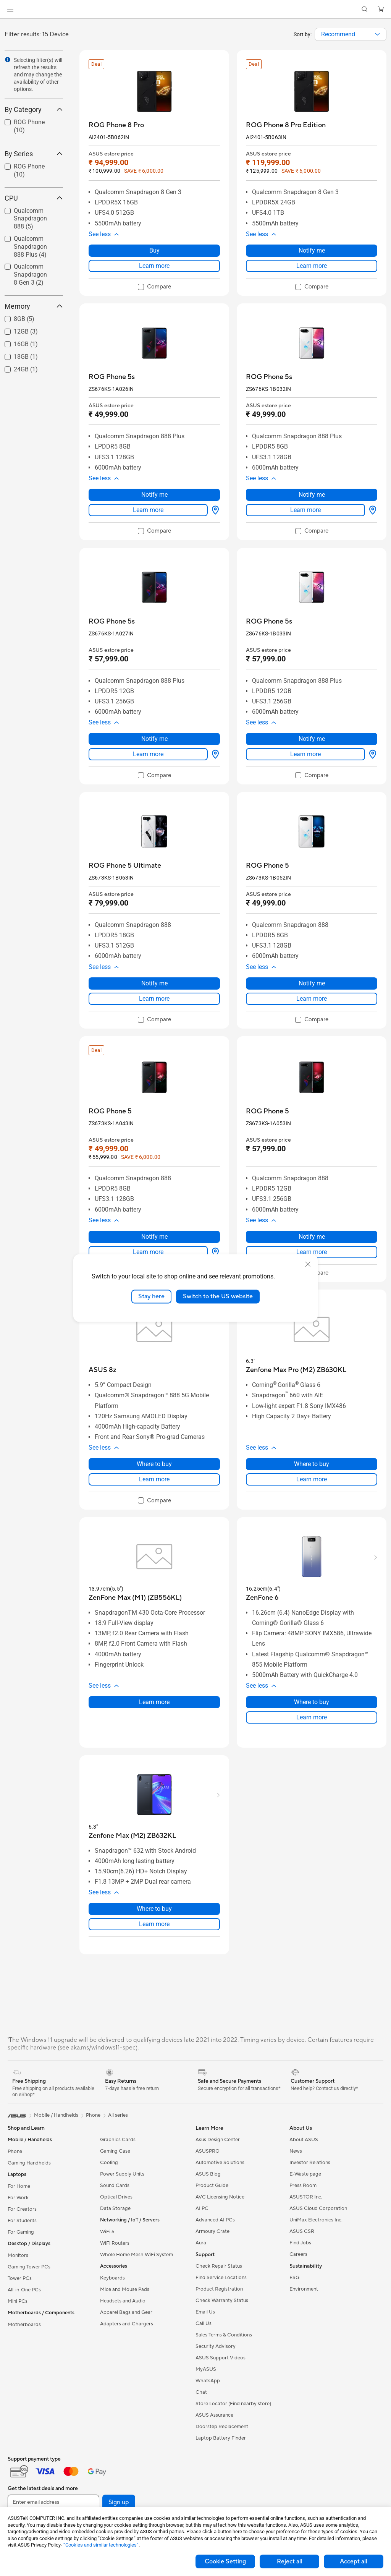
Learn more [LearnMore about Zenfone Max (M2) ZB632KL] (154, 1924)
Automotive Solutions (220, 2163)
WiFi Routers (114, 2243)
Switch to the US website (218, 1296)
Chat (201, 2392)
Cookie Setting (225, 2561)
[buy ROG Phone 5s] (112, 377)
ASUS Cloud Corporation (318, 2208)
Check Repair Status (219, 2266)
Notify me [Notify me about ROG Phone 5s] (154, 494)
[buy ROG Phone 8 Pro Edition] (286, 125)
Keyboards (112, 2278)
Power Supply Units (122, 2174)
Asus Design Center (218, 2140)
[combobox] (350, 34)
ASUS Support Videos (221, 2358)
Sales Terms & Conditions (224, 2335)
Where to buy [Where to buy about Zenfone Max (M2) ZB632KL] (154, 1908)
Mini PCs (17, 2301)
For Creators (22, 2209)
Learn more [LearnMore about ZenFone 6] (311, 1717)
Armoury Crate (212, 2231)
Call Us (204, 2323)
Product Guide (212, 2185)
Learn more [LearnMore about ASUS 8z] (154, 1479)
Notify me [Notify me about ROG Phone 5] (312, 983)
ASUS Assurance (214, 2415)
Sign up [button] (118, 2502)
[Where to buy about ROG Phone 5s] (214, 510)
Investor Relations (309, 2163)
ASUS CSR (301, 2231)
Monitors (18, 2255)
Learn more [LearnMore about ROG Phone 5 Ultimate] (154, 998)
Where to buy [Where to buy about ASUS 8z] (154, 1464)
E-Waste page (305, 2174)
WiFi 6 (107, 2232)
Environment (303, 2289)
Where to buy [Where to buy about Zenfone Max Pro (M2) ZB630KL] (311, 1464)
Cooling (109, 2163)
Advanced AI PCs (215, 2220)
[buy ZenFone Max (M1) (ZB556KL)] (135, 1598)
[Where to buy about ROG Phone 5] (214, 1252)
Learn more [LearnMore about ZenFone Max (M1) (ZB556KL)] (154, 1702)
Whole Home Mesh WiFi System (136, 2255)
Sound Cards (114, 2185)
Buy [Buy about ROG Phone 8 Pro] (154, 250)
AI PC (202, 2208)
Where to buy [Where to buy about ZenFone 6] (311, 1702)
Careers (298, 2254)
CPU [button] (34, 198)
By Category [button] (34, 109)
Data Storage (115, 2208)
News (295, 2151)
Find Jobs (300, 2243)
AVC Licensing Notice (220, 2197)
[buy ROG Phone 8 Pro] (116, 125)
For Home (19, 2186)
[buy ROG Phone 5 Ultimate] (125, 865)
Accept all (353, 2561)
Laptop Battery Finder (221, 2438)
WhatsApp (208, 2381)
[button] (10, 9)
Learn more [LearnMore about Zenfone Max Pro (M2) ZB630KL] (311, 1479)
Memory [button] (34, 306)
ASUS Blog (208, 2174)
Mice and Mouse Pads (124, 2289)
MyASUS (206, 2369)
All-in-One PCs (24, 2290)
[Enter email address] (53, 2502)
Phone (15, 2151)
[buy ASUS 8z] (102, 1370)
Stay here (151, 1296)
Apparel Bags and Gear (126, 2312)
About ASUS (303, 2140)
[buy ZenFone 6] (262, 1598)
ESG (294, 2278)
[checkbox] (154, 287)
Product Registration (219, 2289)
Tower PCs (20, 2278)
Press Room (303, 2185)
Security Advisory (216, 2346)
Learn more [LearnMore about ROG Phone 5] (311, 998)
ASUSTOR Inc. (305, 2197)
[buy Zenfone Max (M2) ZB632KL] (132, 1836)
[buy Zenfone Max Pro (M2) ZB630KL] (296, 1370)
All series (118, 2115)
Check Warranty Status (222, 2300)
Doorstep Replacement (222, 2427)
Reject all (289, 2561)
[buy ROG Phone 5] (267, 865)
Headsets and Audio (122, 2301)
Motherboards (24, 2325)
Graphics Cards (118, 2140)
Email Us (205, 2312)
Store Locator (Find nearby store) (233, 2404)
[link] (195, 9)
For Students (22, 2221)
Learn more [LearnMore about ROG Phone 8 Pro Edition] (311, 265)
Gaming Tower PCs (29, 2267)
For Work (18, 2198)
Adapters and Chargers (126, 2324)
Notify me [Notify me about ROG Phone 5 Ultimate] (154, 983)
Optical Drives (116, 2197)
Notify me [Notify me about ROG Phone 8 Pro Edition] (312, 250)
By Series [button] (34, 154)
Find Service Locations (221, 2278)
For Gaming (21, 2232)
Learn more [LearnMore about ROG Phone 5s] (148, 510)
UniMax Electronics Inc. (316, 2220)
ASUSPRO (208, 2151)
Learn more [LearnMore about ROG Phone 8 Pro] (154, 265)
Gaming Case (115, 2151)
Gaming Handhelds (29, 2163)
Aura (201, 2243)
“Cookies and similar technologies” (101, 2545)
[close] (308, 1264)
